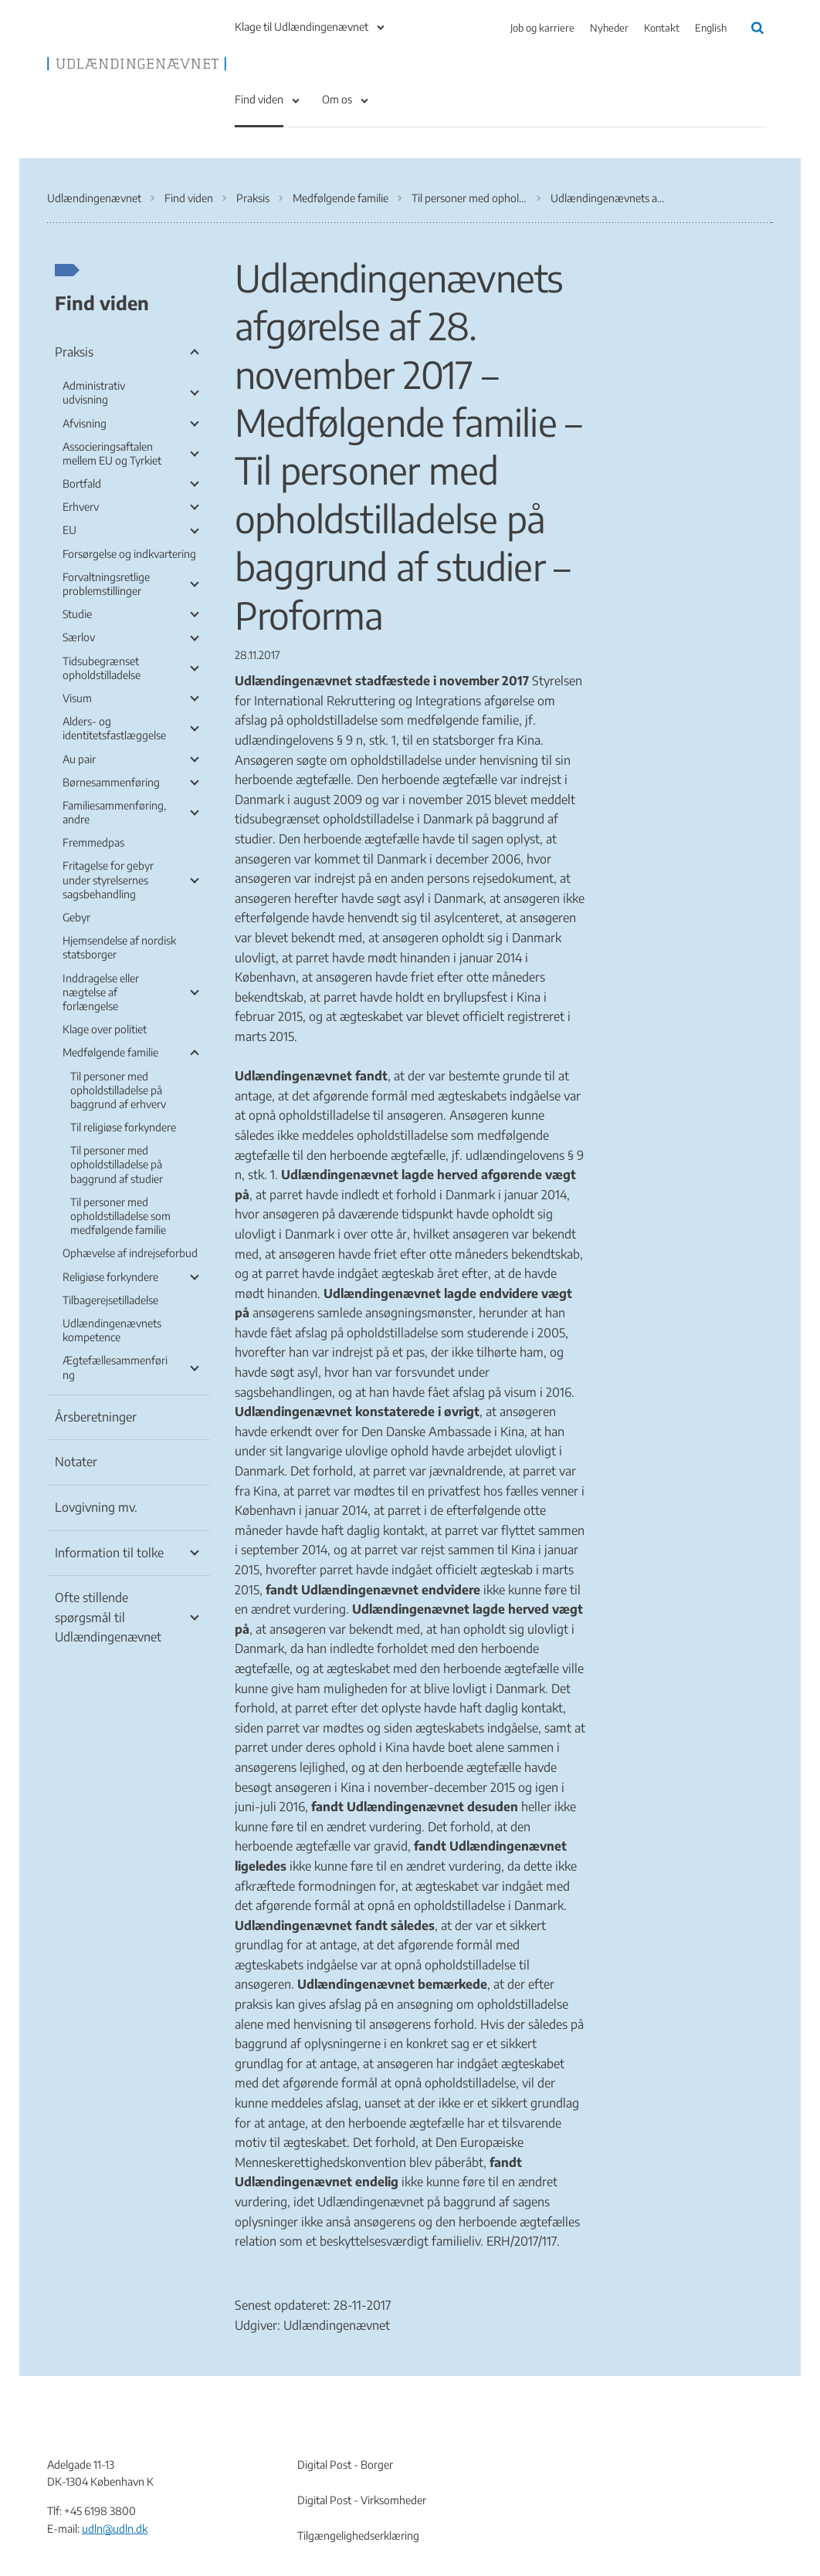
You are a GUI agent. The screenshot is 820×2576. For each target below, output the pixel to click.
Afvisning (85, 423)
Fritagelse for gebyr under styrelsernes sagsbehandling (108, 879)
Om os (337, 99)
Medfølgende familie (110, 1052)
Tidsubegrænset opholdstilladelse (102, 667)
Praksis (74, 352)
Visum (77, 698)
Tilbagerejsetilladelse (110, 1300)
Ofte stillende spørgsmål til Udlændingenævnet (108, 1617)
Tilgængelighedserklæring (358, 2535)
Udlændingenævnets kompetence (112, 1330)
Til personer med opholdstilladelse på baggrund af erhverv (118, 1090)
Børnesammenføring (111, 782)
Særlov (79, 637)
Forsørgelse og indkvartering (129, 553)
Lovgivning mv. (96, 1507)
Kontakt (661, 28)
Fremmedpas (93, 842)
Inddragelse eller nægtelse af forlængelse (101, 992)
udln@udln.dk (114, 2528)
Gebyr (76, 917)
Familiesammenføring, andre (114, 812)
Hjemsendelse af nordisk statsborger (119, 947)
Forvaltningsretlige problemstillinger (106, 583)
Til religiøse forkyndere (123, 1127)
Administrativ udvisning (94, 392)
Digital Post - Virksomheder (361, 2500)
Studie (77, 613)
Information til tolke (109, 1552)
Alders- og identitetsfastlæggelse (114, 728)
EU (69, 529)
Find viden (259, 99)
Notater (76, 1461)
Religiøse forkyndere (110, 1276)
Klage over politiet (105, 1029)
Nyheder (609, 28)
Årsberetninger (96, 1417)
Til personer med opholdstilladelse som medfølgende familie (120, 1215)
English (711, 28)
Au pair (79, 759)
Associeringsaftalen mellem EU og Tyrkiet (112, 453)
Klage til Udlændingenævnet (301, 26)
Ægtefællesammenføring (115, 1367)
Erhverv (81, 506)
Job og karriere (542, 28)
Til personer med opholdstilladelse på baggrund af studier (116, 1164)
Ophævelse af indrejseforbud (130, 1252)
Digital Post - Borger (345, 2464)
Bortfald (82, 483)
